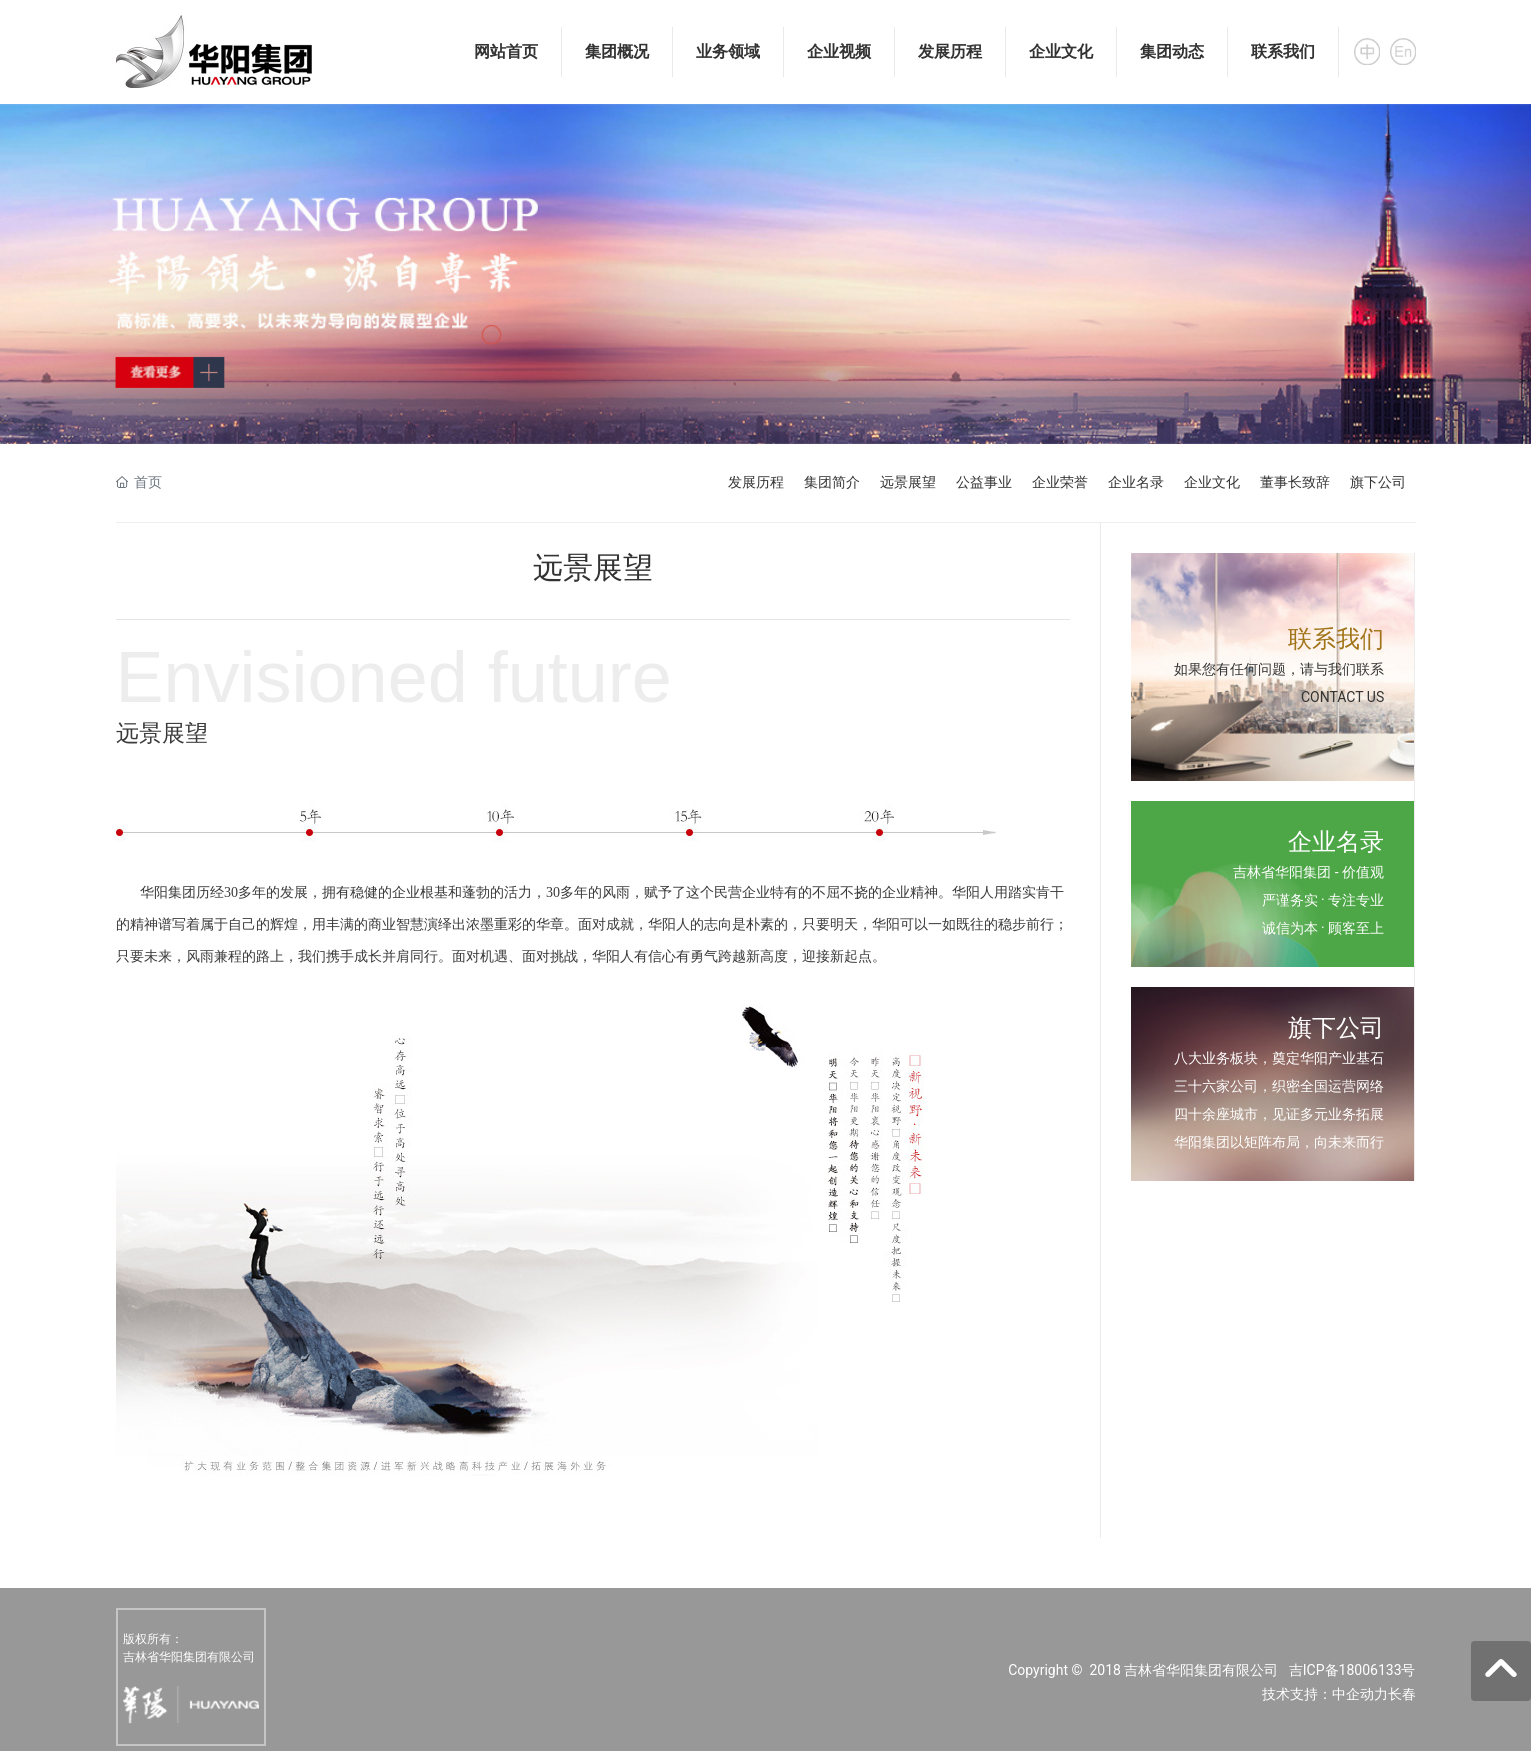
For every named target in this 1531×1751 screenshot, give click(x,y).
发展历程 (756, 482)
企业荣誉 (1060, 482)
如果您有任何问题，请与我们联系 (1279, 669)
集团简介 (832, 482)
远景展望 (908, 482)
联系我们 (1336, 639)
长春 (1402, 1694)
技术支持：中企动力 (1325, 1694)
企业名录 (1136, 482)
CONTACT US (1342, 697)
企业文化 (1212, 482)
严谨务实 (1290, 900)
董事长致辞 (1295, 482)
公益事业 (984, 482)
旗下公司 (1378, 482)
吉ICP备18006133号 (1352, 1670)
